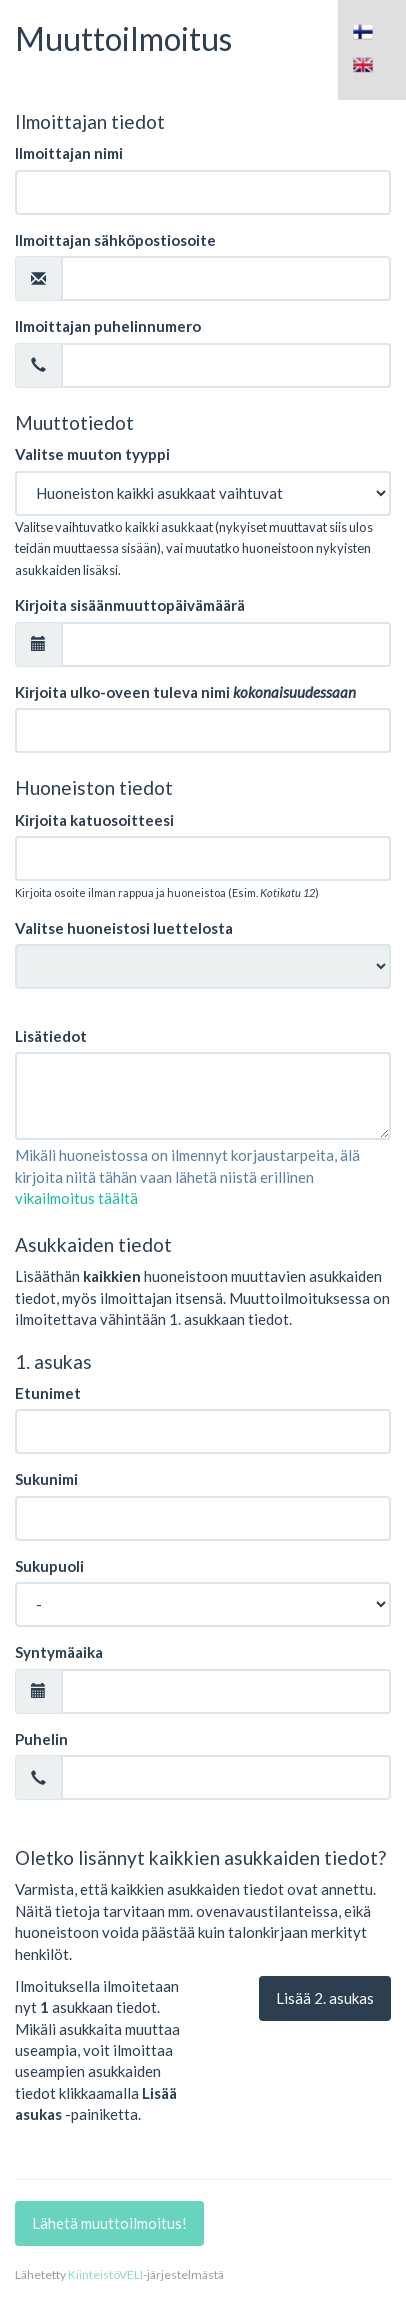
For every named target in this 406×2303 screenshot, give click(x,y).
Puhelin (41, 1739)
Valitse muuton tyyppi (92, 454)
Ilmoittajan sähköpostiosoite (115, 240)
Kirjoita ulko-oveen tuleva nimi (185, 692)
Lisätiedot (51, 1036)
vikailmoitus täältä (76, 1198)
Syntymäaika (59, 1652)
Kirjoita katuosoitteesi (94, 820)
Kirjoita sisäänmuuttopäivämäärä (130, 605)
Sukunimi (46, 1479)
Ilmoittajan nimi (69, 153)
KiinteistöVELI (105, 2274)
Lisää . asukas (325, 1998)
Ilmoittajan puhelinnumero (108, 326)
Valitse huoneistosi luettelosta (124, 928)
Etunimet (48, 1393)
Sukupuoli (49, 1566)
